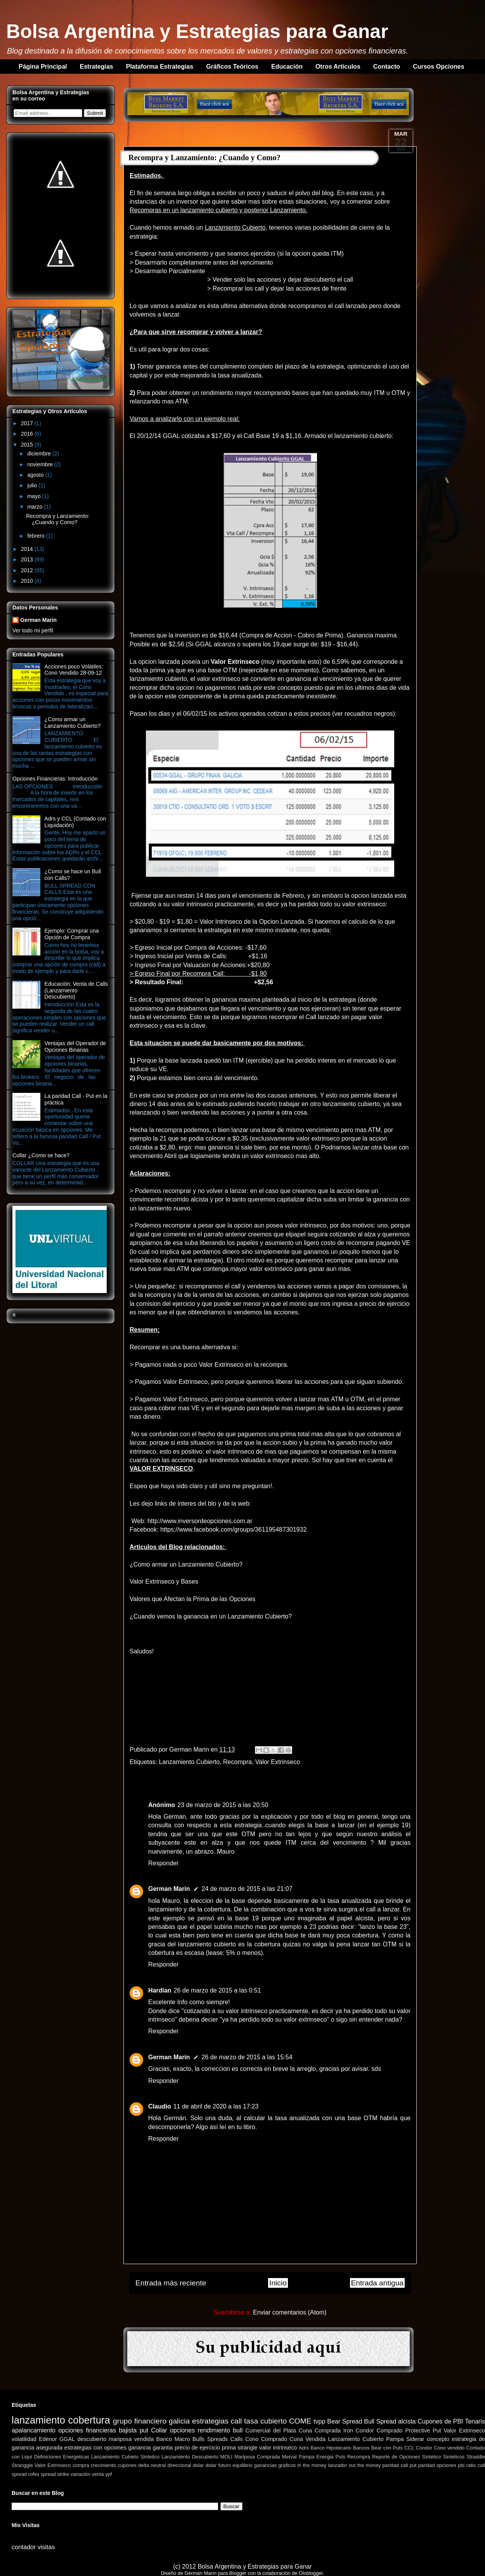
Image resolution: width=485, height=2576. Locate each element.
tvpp (319, 2421)
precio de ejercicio (197, 2447)
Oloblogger (311, 2573)
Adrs (304, 2448)
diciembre (39, 453)
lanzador (337, 2465)
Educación (287, 66)
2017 (28, 423)
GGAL (67, 2439)
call (236, 2421)
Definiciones (47, 2457)
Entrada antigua (377, 2283)
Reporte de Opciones (396, 2457)
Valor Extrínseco (53, 2465)
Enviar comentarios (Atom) (289, 2312)
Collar (159, 2430)
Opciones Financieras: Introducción (54, 779)
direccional (179, 2465)
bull (237, 2430)
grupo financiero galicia (151, 2421)
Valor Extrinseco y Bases (164, 1581)
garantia (162, 2447)
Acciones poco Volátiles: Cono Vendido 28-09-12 (74, 669)
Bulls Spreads (210, 2439)
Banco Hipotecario (330, 2448)
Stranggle (22, 2465)
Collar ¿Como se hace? (40, 1155)
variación (80, 2474)
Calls (236, 2439)
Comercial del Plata (271, 2430)
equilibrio (242, 2465)
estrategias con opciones (95, 2447)
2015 (28, 444)
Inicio (278, 2283)
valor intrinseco (278, 2447)
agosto (36, 475)
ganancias (265, 2465)
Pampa (395, 2439)
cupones (127, 2465)
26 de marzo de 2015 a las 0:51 (217, 1990)
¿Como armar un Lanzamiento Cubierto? (186, 1564)
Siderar (415, 2439)
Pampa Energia (316, 2457)
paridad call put (399, 2465)
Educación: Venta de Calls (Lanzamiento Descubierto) (76, 990)
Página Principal (43, 66)
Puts (340, 2457)
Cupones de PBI (440, 2421)
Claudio (159, 2106)
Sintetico (431, 2457)
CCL (409, 2448)
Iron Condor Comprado (373, 2430)
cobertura (89, 2420)
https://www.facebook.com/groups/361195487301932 (233, 1529)
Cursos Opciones (438, 66)
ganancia (139, 2447)
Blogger (237, 2573)
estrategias (210, 2421)
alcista (407, 2421)
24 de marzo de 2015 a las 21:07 (247, 1888)
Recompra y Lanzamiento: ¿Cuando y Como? (57, 519)
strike (63, 2474)
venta (98, 2474)
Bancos (361, 2448)
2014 (28, 549)
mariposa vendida (131, 2439)
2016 (28, 434)
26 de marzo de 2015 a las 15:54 (247, 2057)
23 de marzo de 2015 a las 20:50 (222, 1805)
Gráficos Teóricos (232, 66)
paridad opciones (437, 2465)
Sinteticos (453, 2457)
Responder (163, 1863)
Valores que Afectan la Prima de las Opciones (192, 1599)
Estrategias (96, 66)
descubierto (91, 2439)
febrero (36, 536)
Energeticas (76, 2457)
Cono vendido (449, 2448)
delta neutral (152, 2465)
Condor (424, 2448)
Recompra (237, 1762)
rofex (33, 2474)
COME (300, 2421)
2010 (28, 581)
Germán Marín (201, 2573)
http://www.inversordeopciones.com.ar (199, 1521)
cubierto (273, 2421)
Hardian (159, 1990)
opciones (182, 2430)
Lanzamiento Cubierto (189, 1762)
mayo (34, 496)
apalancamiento (33, 2430)
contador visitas (33, 2547)
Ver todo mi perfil (32, 630)
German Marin (190, 1749)
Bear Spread (344, 2421)
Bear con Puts (387, 2448)
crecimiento (103, 2465)
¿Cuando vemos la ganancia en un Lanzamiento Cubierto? (211, 1616)
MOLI (226, 2457)
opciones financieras (87, 2430)
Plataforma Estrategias (159, 66)
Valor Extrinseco (277, 1762)
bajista (128, 2430)
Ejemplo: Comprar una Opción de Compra (72, 934)
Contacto (386, 66)
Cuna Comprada (320, 2430)
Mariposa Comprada (257, 2457)
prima (229, 2447)
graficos (287, 2465)
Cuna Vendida (307, 2439)
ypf (108, 2474)
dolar (198, 2465)
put (144, 2430)
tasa (251, 2421)
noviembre (40, 464)
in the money (312, 2465)
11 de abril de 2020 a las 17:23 (216, 2106)
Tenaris (475, 2421)
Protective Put (423, 2430)
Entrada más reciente (170, 2283)
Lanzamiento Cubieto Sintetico (125, 2457)
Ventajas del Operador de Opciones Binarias (75, 1046)
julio (32, 485)
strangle (247, 2447)
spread (48, 2474)
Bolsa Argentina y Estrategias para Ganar (197, 31)
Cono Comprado (266, 2439)
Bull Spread (380, 2421)
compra (81, 2465)
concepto (438, 2439)
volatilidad (24, 2439)
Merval (289, 2457)
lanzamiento (38, 2420)
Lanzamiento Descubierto (189, 2457)
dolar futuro (218, 2465)
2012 (28, 570)
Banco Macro (173, 2439)
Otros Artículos (337, 66)
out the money (365, 2465)
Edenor (48, 2439)
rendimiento (213, 2430)
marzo (35, 507)
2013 (28, 559)
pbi (461, 2465)
